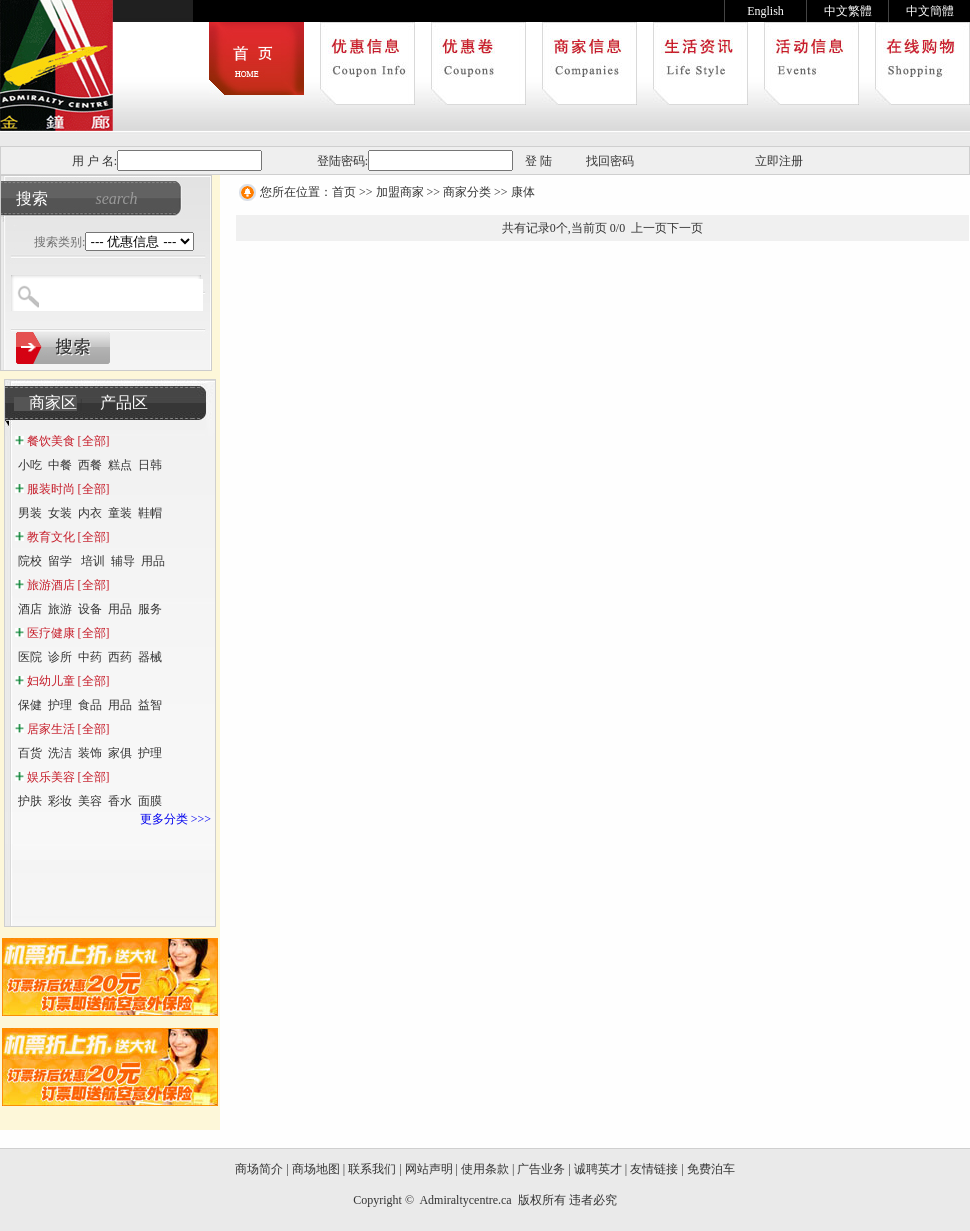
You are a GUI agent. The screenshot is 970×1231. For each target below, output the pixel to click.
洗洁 (60, 753)
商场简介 (259, 1169)
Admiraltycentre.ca (466, 1200)
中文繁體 (848, 11)
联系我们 (372, 1169)
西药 (120, 657)
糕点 (120, 465)
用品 (153, 561)
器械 (151, 657)
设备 (90, 609)
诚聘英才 (598, 1169)
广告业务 (541, 1169)
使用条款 (485, 1169)
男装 (30, 513)
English (765, 11)
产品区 (124, 402)
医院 (30, 657)
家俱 (120, 753)
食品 (90, 705)
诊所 (60, 657)
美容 (90, 801)
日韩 (150, 465)
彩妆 (60, 801)
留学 (61, 561)
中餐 (60, 465)
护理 (60, 705)
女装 (60, 513)
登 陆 (538, 161)
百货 (30, 753)
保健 (30, 705)
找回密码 (610, 161)
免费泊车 (711, 1169)
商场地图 (316, 1169)
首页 (344, 192)
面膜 (150, 801)
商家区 (53, 402)
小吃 (30, 465)
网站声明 (429, 1169)
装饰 (90, 753)
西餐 (90, 465)
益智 (150, 705)
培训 (93, 561)
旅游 (60, 609)
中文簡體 (930, 11)
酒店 (30, 609)
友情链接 (654, 1169)
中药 (90, 657)
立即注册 (779, 161)
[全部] (94, 441)
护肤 (30, 801)
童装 (120, 513)
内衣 (90, 513)
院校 (30, 561)
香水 (120, 801)
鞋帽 (150, 513)
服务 (150, 609)
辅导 (123, 561)
